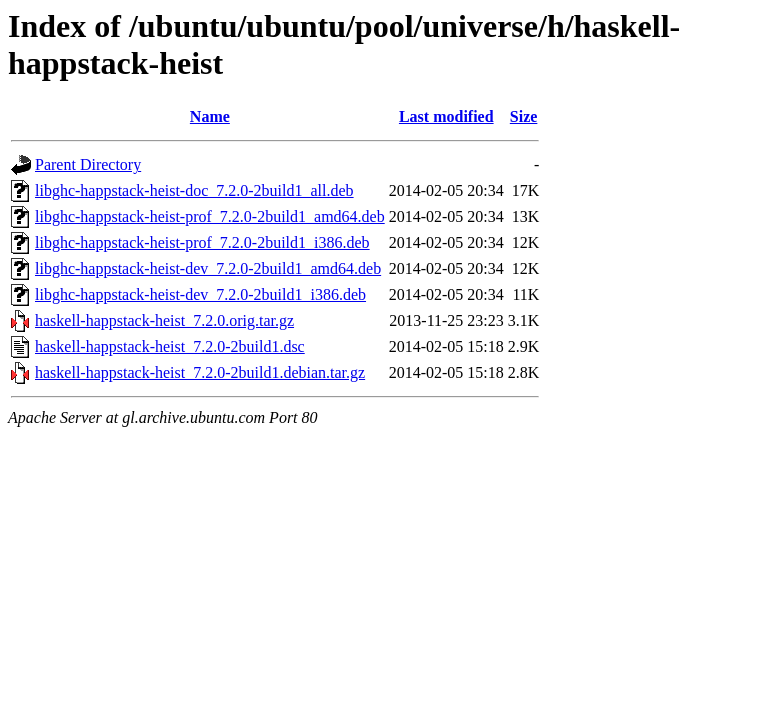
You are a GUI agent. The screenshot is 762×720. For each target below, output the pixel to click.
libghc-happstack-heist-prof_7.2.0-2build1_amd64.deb (210, 216)
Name (210, 116)
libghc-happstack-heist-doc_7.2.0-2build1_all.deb (194, 190)
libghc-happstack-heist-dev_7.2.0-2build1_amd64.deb (208, 268)
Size (524, 116)
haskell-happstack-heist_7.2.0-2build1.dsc (170, 346)
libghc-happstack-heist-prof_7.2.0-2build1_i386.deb (202, 242)
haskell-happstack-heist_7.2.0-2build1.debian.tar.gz (200, 372)
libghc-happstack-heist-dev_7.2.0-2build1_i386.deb (200, 294)
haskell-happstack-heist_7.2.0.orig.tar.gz (164, 320)
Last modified (446, 116)
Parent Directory (88, 164)
